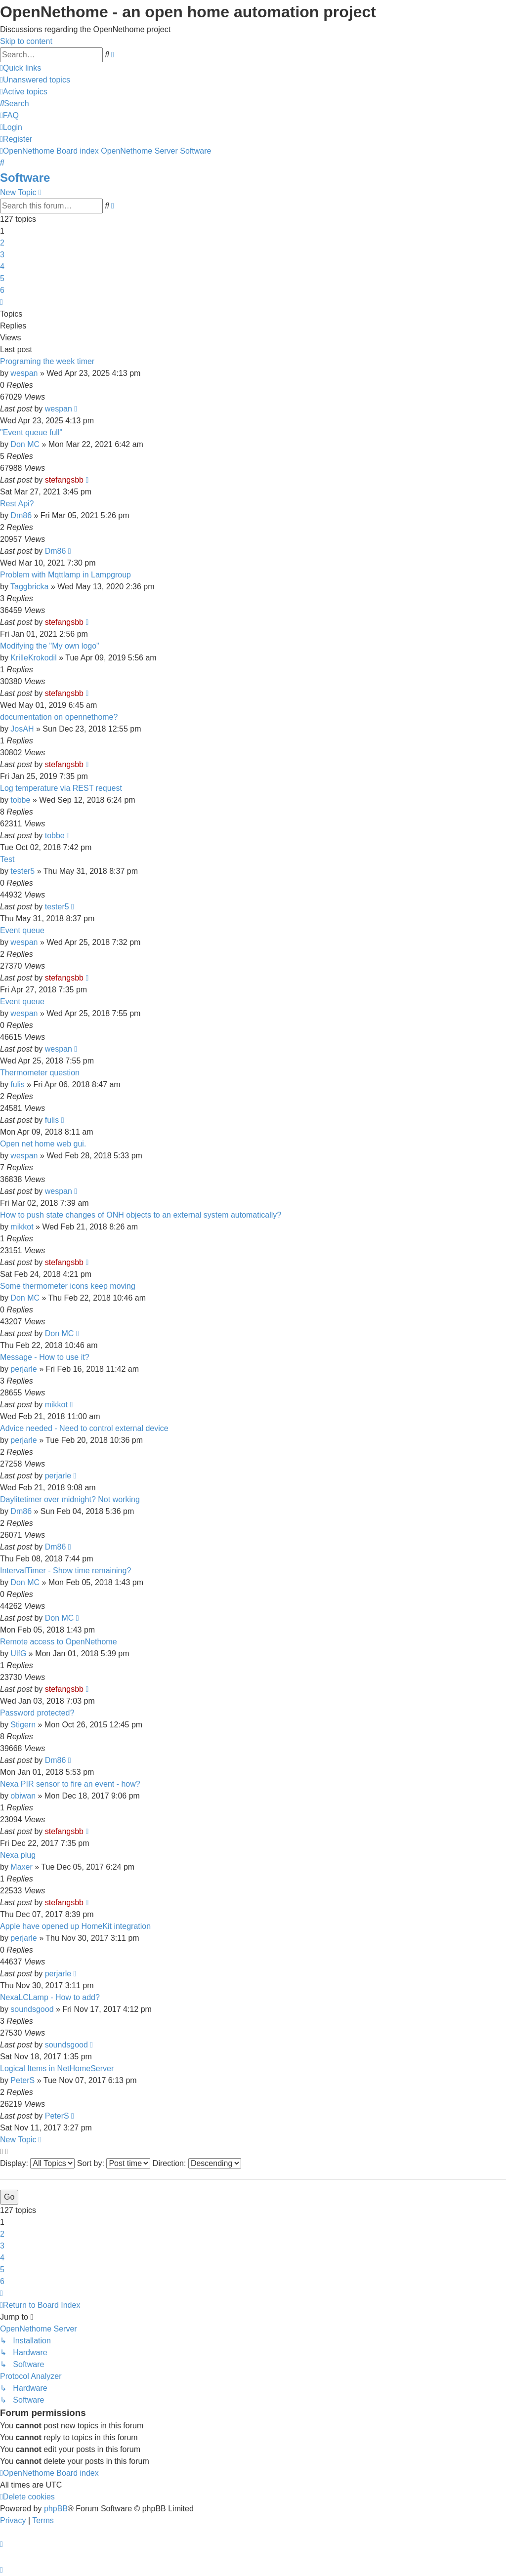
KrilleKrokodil (33, 658)
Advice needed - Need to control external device (84, 1428)
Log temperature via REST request (61, 788)
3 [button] (2, 254)
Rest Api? (17, 503)
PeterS (22, 2080)
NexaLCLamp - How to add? (50, 1997)
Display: (37, 2163)
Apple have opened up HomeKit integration (75, 1926)
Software (25, 177)
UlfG (18, 1653)
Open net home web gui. (43, 1144)
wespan (24, 373)
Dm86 (21, 515)
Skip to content (26, 41)
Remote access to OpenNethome (58, 1641)
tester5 (22, 871)
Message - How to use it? (44, 1357)
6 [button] (2, 290)
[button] (1, 302)
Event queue (22, 930)
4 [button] (2, 266)
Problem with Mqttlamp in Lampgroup (65, 575)
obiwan (23, 1796)
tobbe (20, 800)
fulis (17, 1084)
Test (7, 859)
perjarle (23, 1369)
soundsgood (31, 2009)
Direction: (197, 2163)
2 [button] (2, 243)
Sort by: (114, 2163)
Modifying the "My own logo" (49, 646)
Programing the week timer (47, 361)
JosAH (22, 729)
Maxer (21, 1867)
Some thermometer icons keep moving (67, 1286)
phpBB (56, 2508)
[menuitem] (35, 80)
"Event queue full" (31, 432)
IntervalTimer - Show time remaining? (65, 1570)
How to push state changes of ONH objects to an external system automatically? (140, 1215)
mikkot (21, 1227)
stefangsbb (64, 480)
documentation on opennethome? (59, 717)
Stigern (23, 1724)
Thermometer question (40, 1072)
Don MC (25, 444)
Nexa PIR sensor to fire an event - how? (70, 1784)
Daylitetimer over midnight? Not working (70, 1499)
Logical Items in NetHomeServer (57, 2068)
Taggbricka (29, 586)
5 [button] (2, 278)
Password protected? (37, 1713)
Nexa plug (18, 1855)
